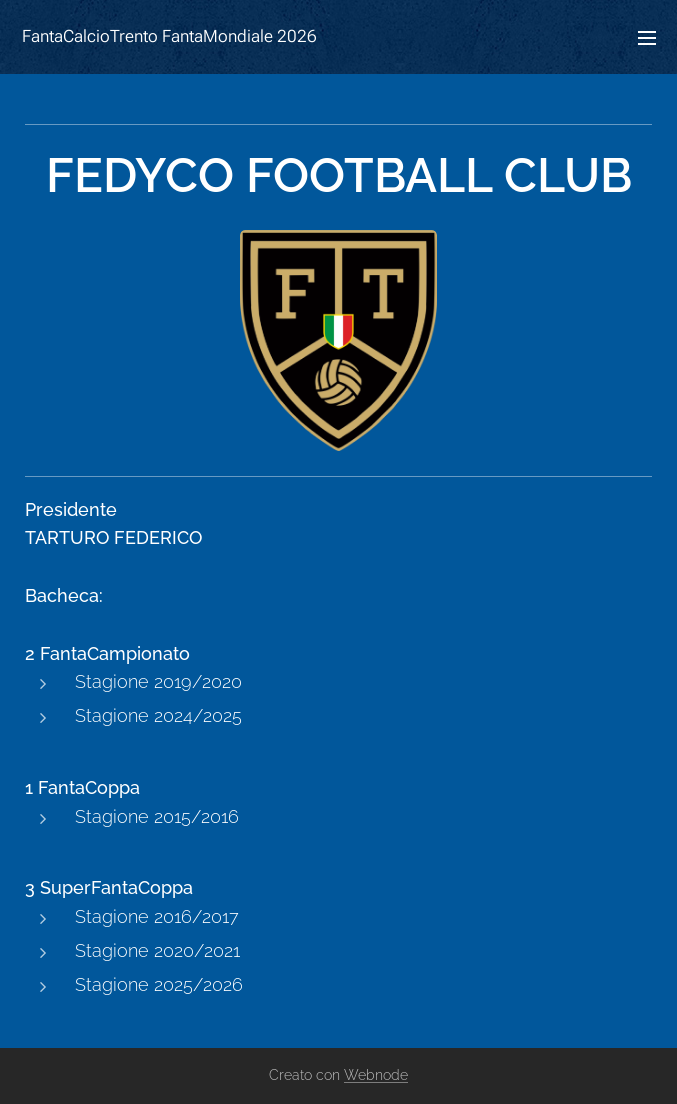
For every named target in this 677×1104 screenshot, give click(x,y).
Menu (647, 38)
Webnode (376, 1075)
